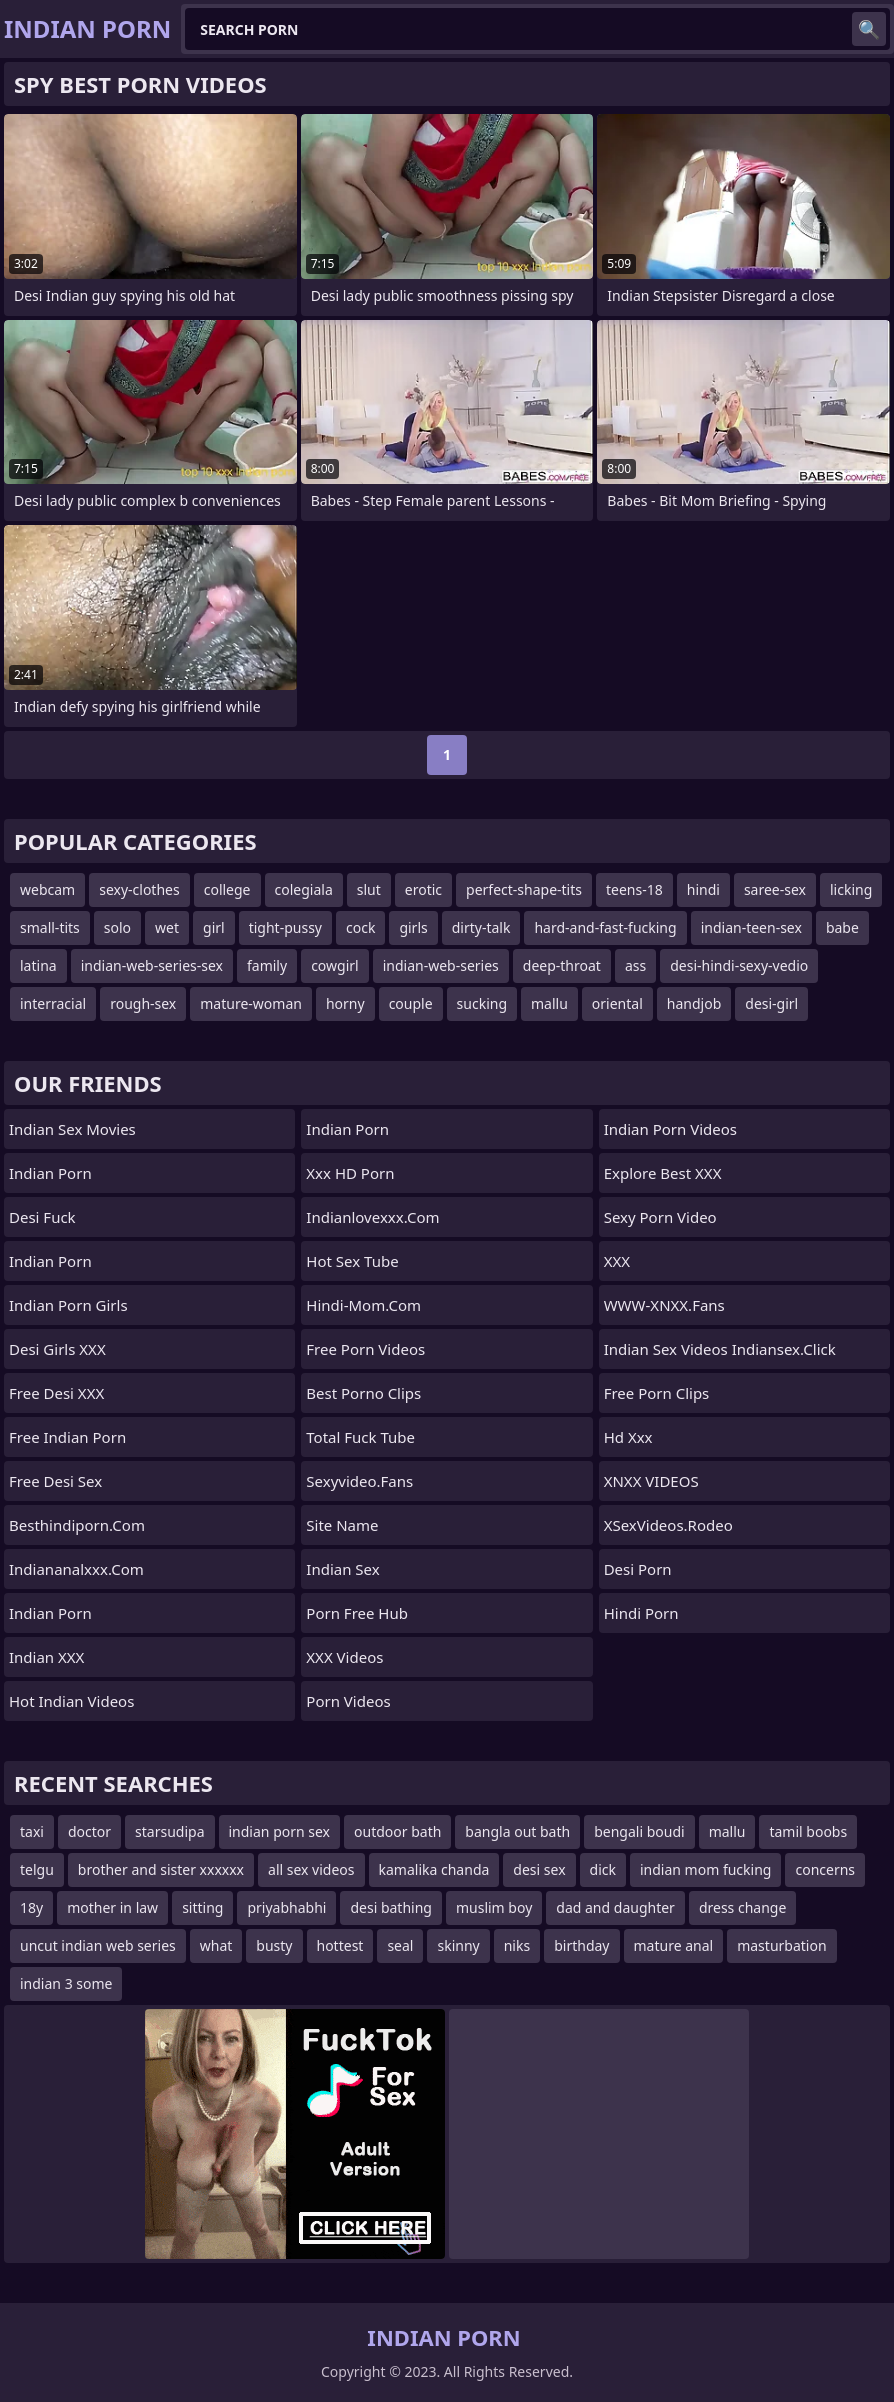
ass (635, 965)
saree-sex (775, 889)
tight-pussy (285, 927)
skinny (458, 1945)
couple (411, 1003)
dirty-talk (481, 927)
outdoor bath (397, 1831)
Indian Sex (342, 1569)
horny (345, 1003)
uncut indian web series (98, 1945)
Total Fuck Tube (360, 1437)
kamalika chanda (434, 1869)
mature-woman (251, 1003)
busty (274, 1945)
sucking (482, 1003)
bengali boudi (639, 1831)
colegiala (304, 889)
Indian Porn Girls (68, 1305)
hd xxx (628, 1437)
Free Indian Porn (67, 1437)
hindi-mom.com (363, 1305)
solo (117, 927)
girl (214, 927)
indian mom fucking (705, 1869)
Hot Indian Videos (71, 1701)
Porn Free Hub (357, 1613)
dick (603, 1869)
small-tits (50, 927)
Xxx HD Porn (350, 1173)
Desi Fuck (42, 1217)
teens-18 (634, 889)
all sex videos (311, 1869)
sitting (202, 1907)
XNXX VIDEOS (651, 1481)
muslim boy (494, 1907)
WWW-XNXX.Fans (664, 1305)
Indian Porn (50, 1173)
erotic (423, 889)
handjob (694, 1003)
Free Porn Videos (365, 1349)
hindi (703, 889)
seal (400, 1945)
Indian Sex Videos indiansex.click (720, 1349)
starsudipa (169, 1831)
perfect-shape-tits (524, 889)
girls (413, 927)
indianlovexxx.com (372, 1217)
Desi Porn (638, 1569)
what (216, 1945)
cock (360, 927)
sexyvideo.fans (359, 1481)
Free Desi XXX (56, 1393)
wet (167, 927)
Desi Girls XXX (57, 1349)
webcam (47, 889)
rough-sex (143, 1003)
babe (842, 927)
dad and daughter (615, 1907)
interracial (53, 1003)
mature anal (674, 1945)
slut (369, 889)
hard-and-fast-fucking (605, 927)
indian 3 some (66, 1983)
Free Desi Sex (55, 1481)
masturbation (781, 1945)
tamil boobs (808, 1831)
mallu (549, 1003)
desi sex (539, 1869)
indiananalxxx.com (76, 1569)
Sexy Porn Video (660, 1217)
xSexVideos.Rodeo (668, 1525)
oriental (617, 1003)
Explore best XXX (663, 1173)
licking (851, 889)
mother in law (112, 1907)
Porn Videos (348, 1701)
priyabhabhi (286, 1907)
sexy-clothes (139, 889)
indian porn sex (280, 1831)
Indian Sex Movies (72, 1129)
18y (31, 1907)
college (227, 889)
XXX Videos (344, 1657)
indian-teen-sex (751, 927)
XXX (617, 1261)
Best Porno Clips (363, 1393)
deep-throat (562, 965)
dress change (742, 1907)
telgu (37, 1869)
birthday (581, 1945)
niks (517, 1945)
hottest (340, 1945)
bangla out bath (517, 1831)
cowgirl (335, 965)
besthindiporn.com (77, 1525)
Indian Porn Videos (670, 1129)
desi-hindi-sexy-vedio (739, 965)
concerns (825, 1869)
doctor (89, 1831)
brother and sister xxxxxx (161, 1869)
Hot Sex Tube (352, 1261)
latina (38, 965)
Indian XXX (46, 1657)
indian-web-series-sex (152, 965)
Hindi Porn (641, 1613)
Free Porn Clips (657, 1393)
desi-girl (771, 1003)
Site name (342, 1525)
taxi (32, 1831)
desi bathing (391, 1907)
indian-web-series (441, 965)
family (267, 965)
